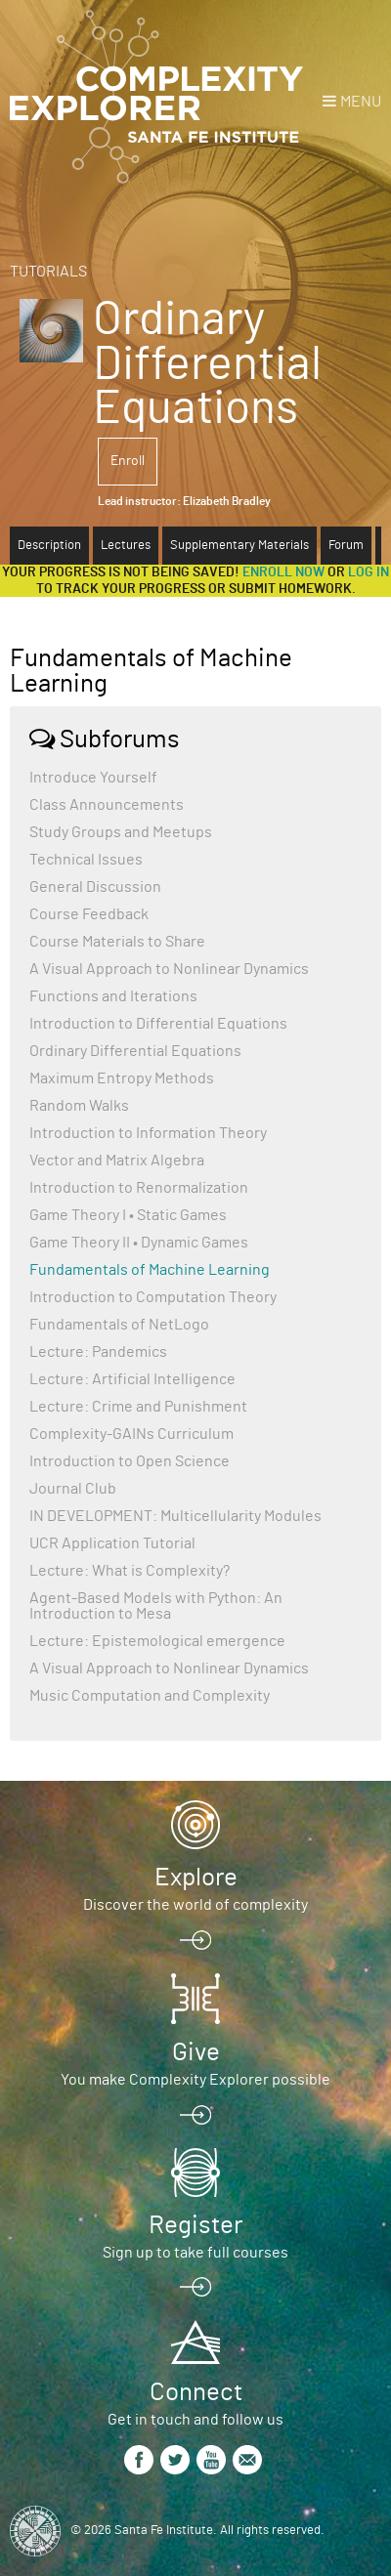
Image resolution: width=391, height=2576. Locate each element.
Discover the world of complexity (195, 1905)
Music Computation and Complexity (149, 1696)
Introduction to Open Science (129, 1461)
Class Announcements (106, 805)
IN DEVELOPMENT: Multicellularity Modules (175, 1516)
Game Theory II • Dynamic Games (138, 1242)
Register (195, 2225)
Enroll (127, 461)
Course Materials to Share (117, 942)
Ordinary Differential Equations (135, 1051)
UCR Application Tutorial (112, 1543)
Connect (196, 2392)
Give (196, 2052)
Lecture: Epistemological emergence (157, 1641)
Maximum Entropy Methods (121, 1078)
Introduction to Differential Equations (158, 1024)
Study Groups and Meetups (120, 832)
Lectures (126, 545)
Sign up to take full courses (195, 2252)
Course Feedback (89, 914)
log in (368, 572)
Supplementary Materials (239, 545)
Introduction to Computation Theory (153, 1297)
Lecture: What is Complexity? (129, 1571)
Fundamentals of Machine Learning (149, 1270)
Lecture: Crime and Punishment (138, 1407)
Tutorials (48, 271)
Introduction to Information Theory (148, 1133)
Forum (346, 545)
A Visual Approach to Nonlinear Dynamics (169, 969)
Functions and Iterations (113, 996)
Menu (360, 101)
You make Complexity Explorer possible (195, 2080)
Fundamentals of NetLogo (119, 1324)
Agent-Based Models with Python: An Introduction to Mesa (155, 1606)
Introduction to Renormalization (138, 1188)
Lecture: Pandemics (98, 1352)
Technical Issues (86, 859)
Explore (196, 1877)
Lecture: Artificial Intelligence (132, 1379)
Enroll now (283, 572)
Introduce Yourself (93, 777)
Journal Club (72, 1489)
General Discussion (95, 887)
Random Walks (79, 1106)
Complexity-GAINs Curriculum (131, 1434)
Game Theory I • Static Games (128, 1215)
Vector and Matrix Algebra (116, 1160)
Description (49, 545)
